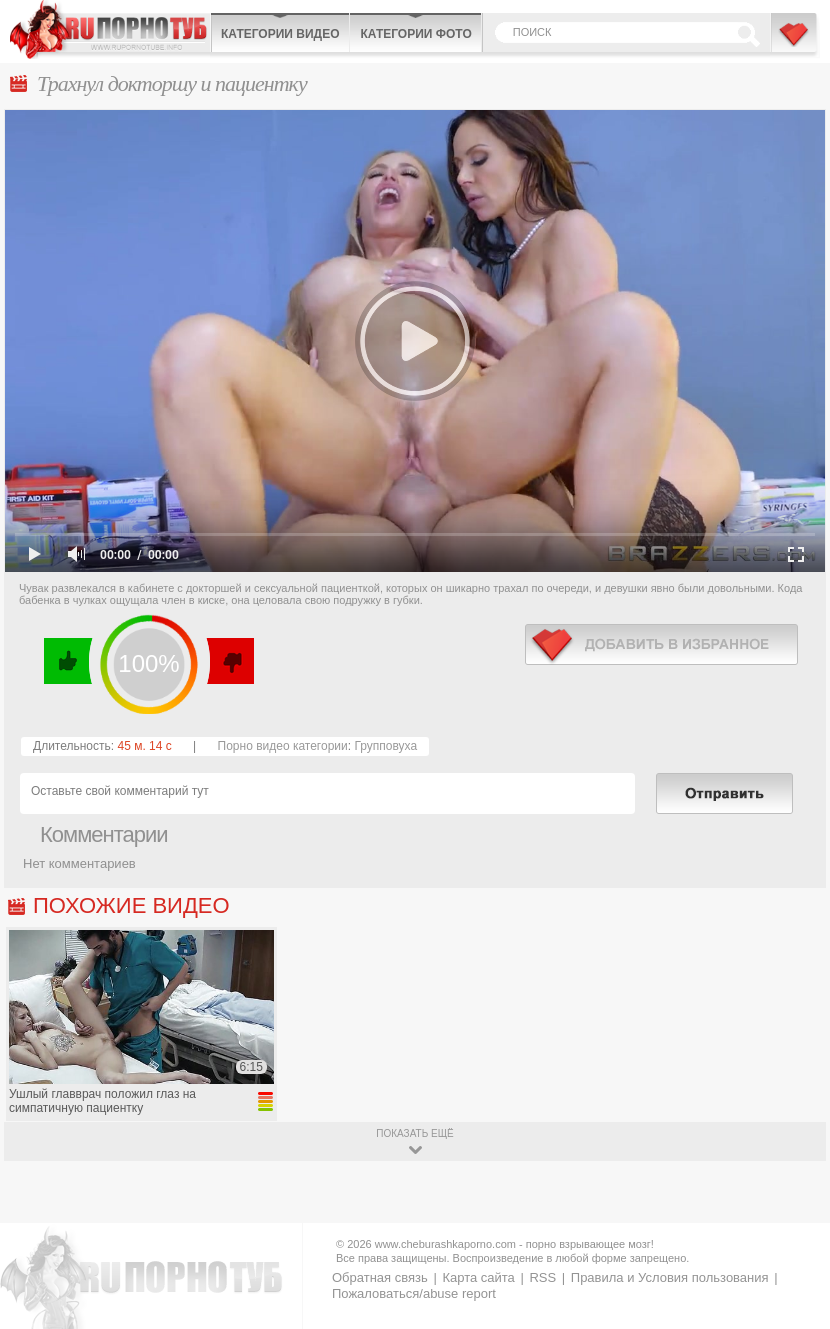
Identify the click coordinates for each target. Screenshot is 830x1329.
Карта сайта (478, 1277)
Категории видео (280, 34)
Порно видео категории (283, 746)
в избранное (661, 644)
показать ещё (414, 1133)
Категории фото (415, 34)
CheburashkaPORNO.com (110, 29)
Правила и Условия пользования (670, 1277)
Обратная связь (380, 1277)
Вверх (791, 1253)
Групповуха (385, 746)
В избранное (795, 43)
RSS (542, 1277)
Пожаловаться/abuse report (414, 1293)
